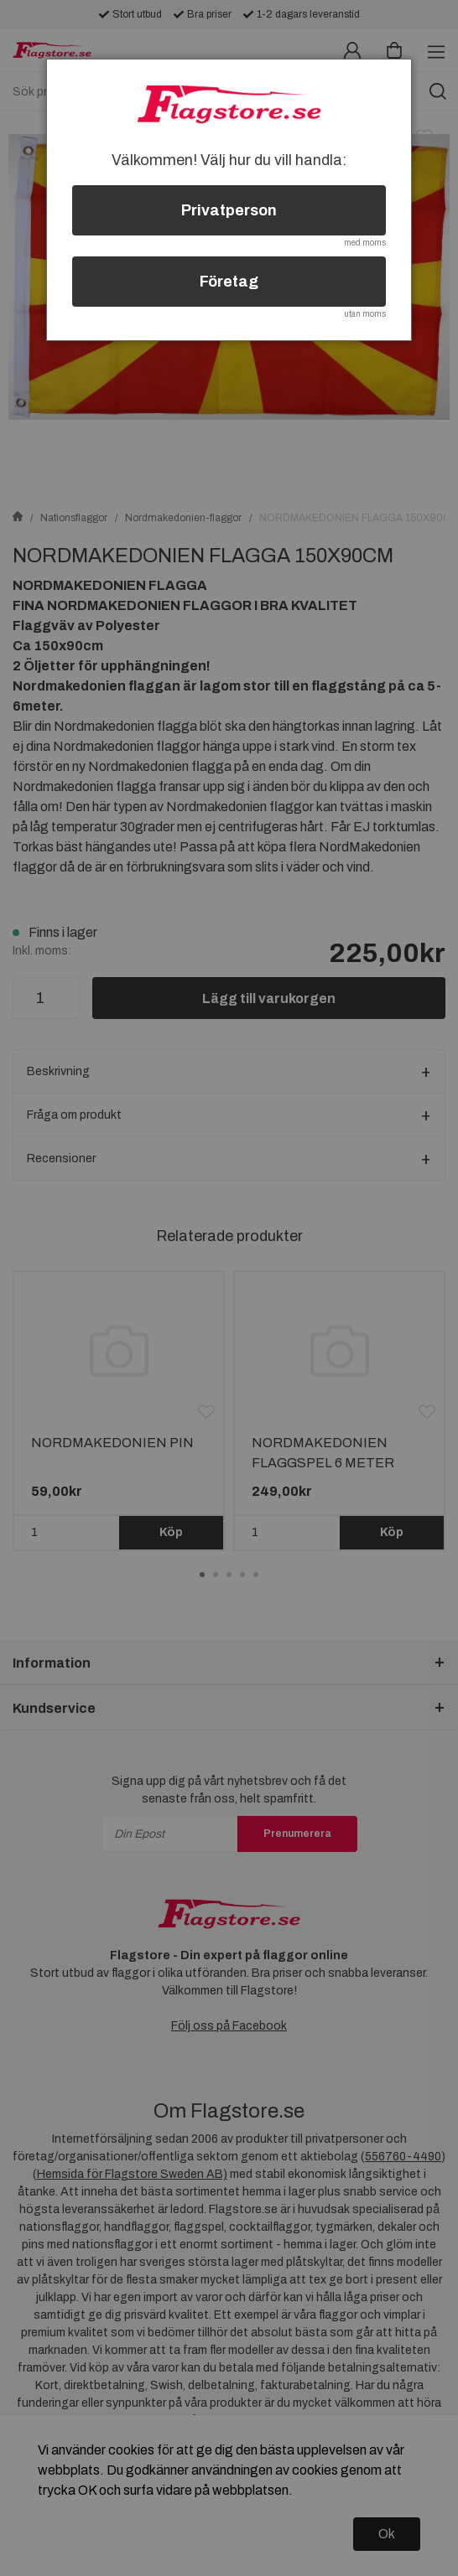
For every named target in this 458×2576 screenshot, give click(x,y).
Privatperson (229, 210)
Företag (229, 281)
